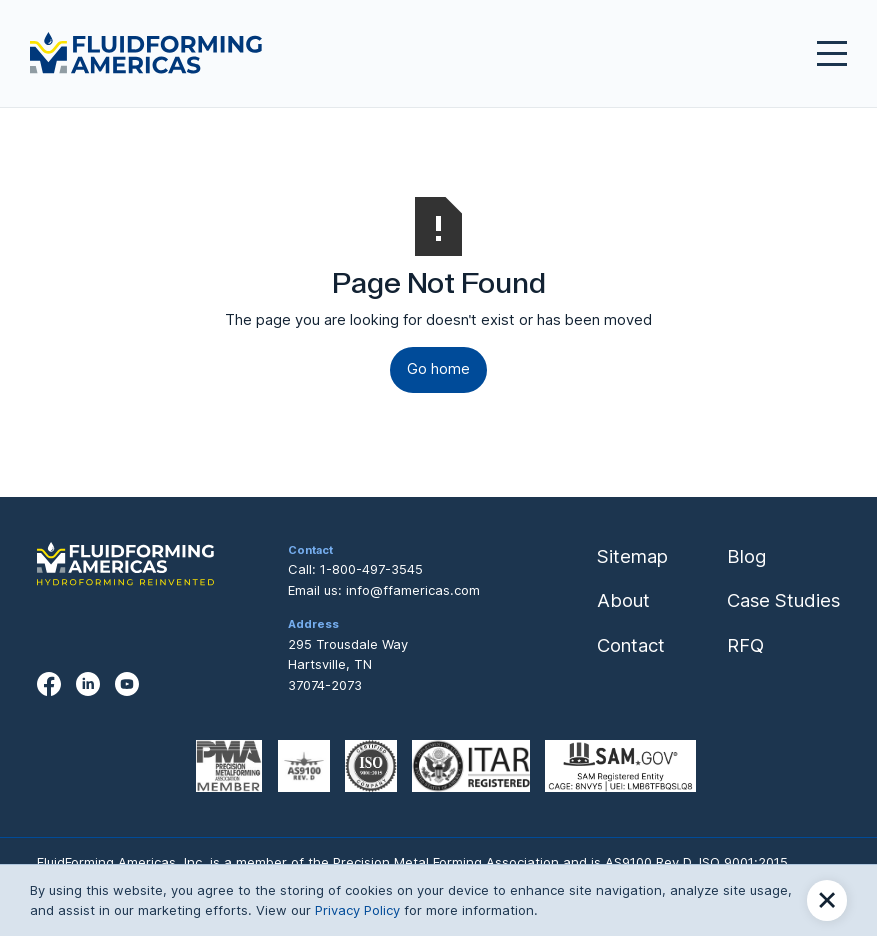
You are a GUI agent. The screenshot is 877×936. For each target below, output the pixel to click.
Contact (631, 645)
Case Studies (783, 600)
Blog (746, 556)
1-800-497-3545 (371, 569)
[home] (146, 53)
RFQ (745, 645)
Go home (438, 369)
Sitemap (632, 556)
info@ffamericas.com (413, 590)
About (623, 600)
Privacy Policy (357, 910)
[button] (827, 900)
